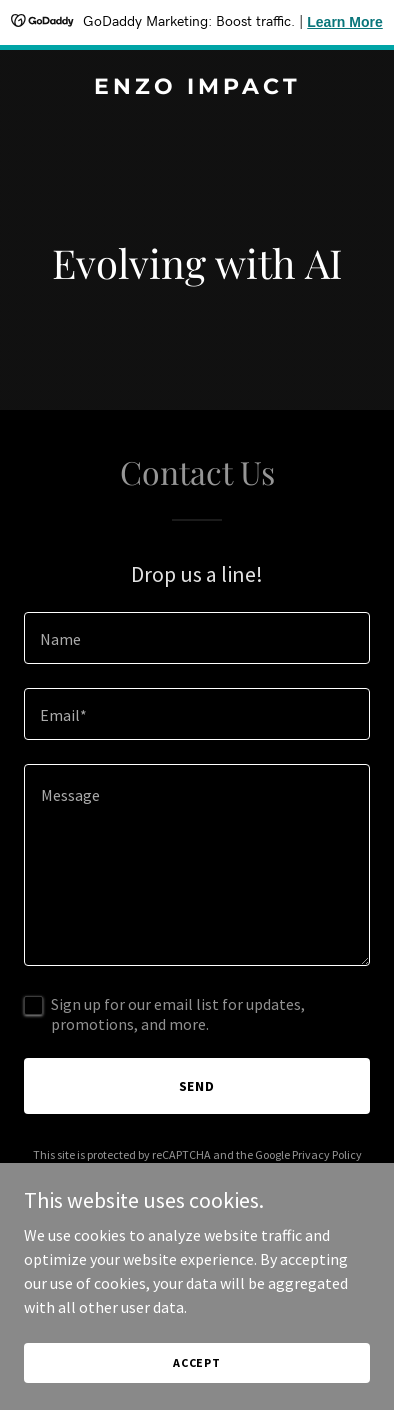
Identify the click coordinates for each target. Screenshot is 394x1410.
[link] (197, 88)
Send (197, 1086)
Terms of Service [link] (192, 1172)
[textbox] (197, 638)
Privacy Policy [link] (327, 1154)
